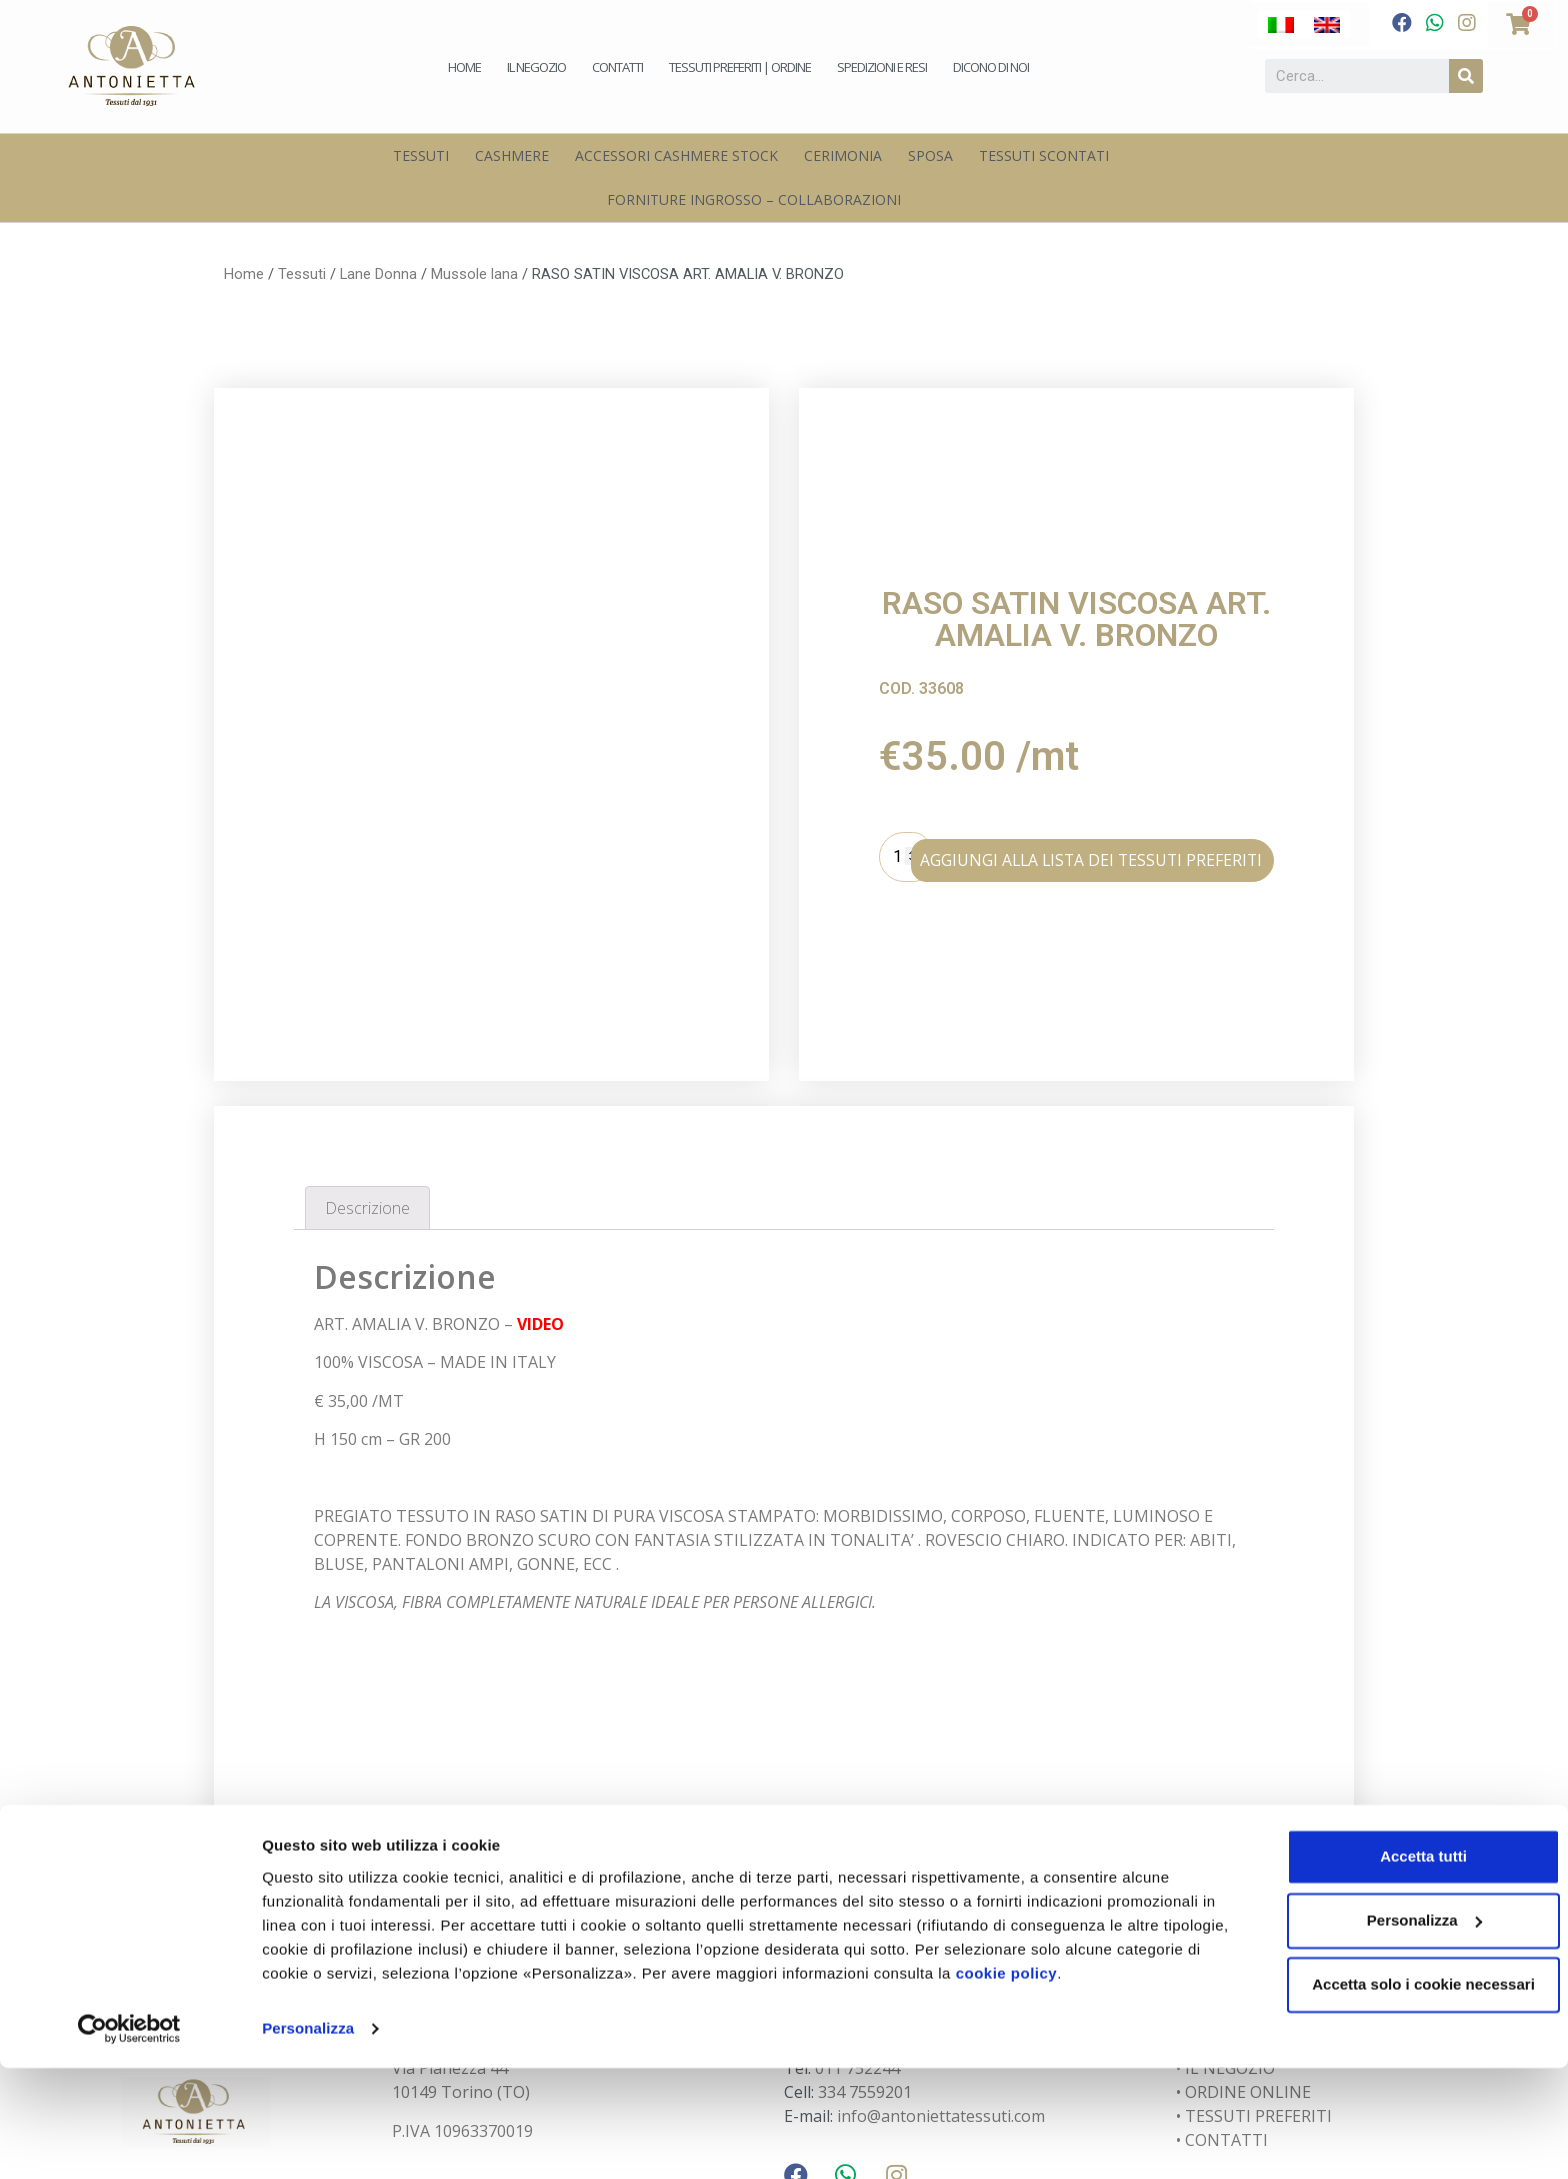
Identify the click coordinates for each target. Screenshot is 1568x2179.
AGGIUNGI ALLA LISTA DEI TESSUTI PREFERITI (1128, 791)
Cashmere (512, 155)
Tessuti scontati (1044, 155)
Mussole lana (474, 274)
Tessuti (421, 155)
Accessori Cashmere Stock (676, 155)
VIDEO (540, 1193)
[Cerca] (1466, 76)
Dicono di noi (991, 67)
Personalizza (308, 2139)
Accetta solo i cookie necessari (1401, 2095)
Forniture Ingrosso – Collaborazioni (754, 199)
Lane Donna (378, 274)
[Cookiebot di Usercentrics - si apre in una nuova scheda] (129, 2140)
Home (464, 67)
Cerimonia (843, 155)
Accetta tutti (1401, 1967)
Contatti (617, 67)
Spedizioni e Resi (882, 67)
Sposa (930, 155)
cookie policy (1095, 2084)
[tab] (367, 1078)
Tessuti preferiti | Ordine (740, 67)
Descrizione (367, 1077)
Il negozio (536, 67)
